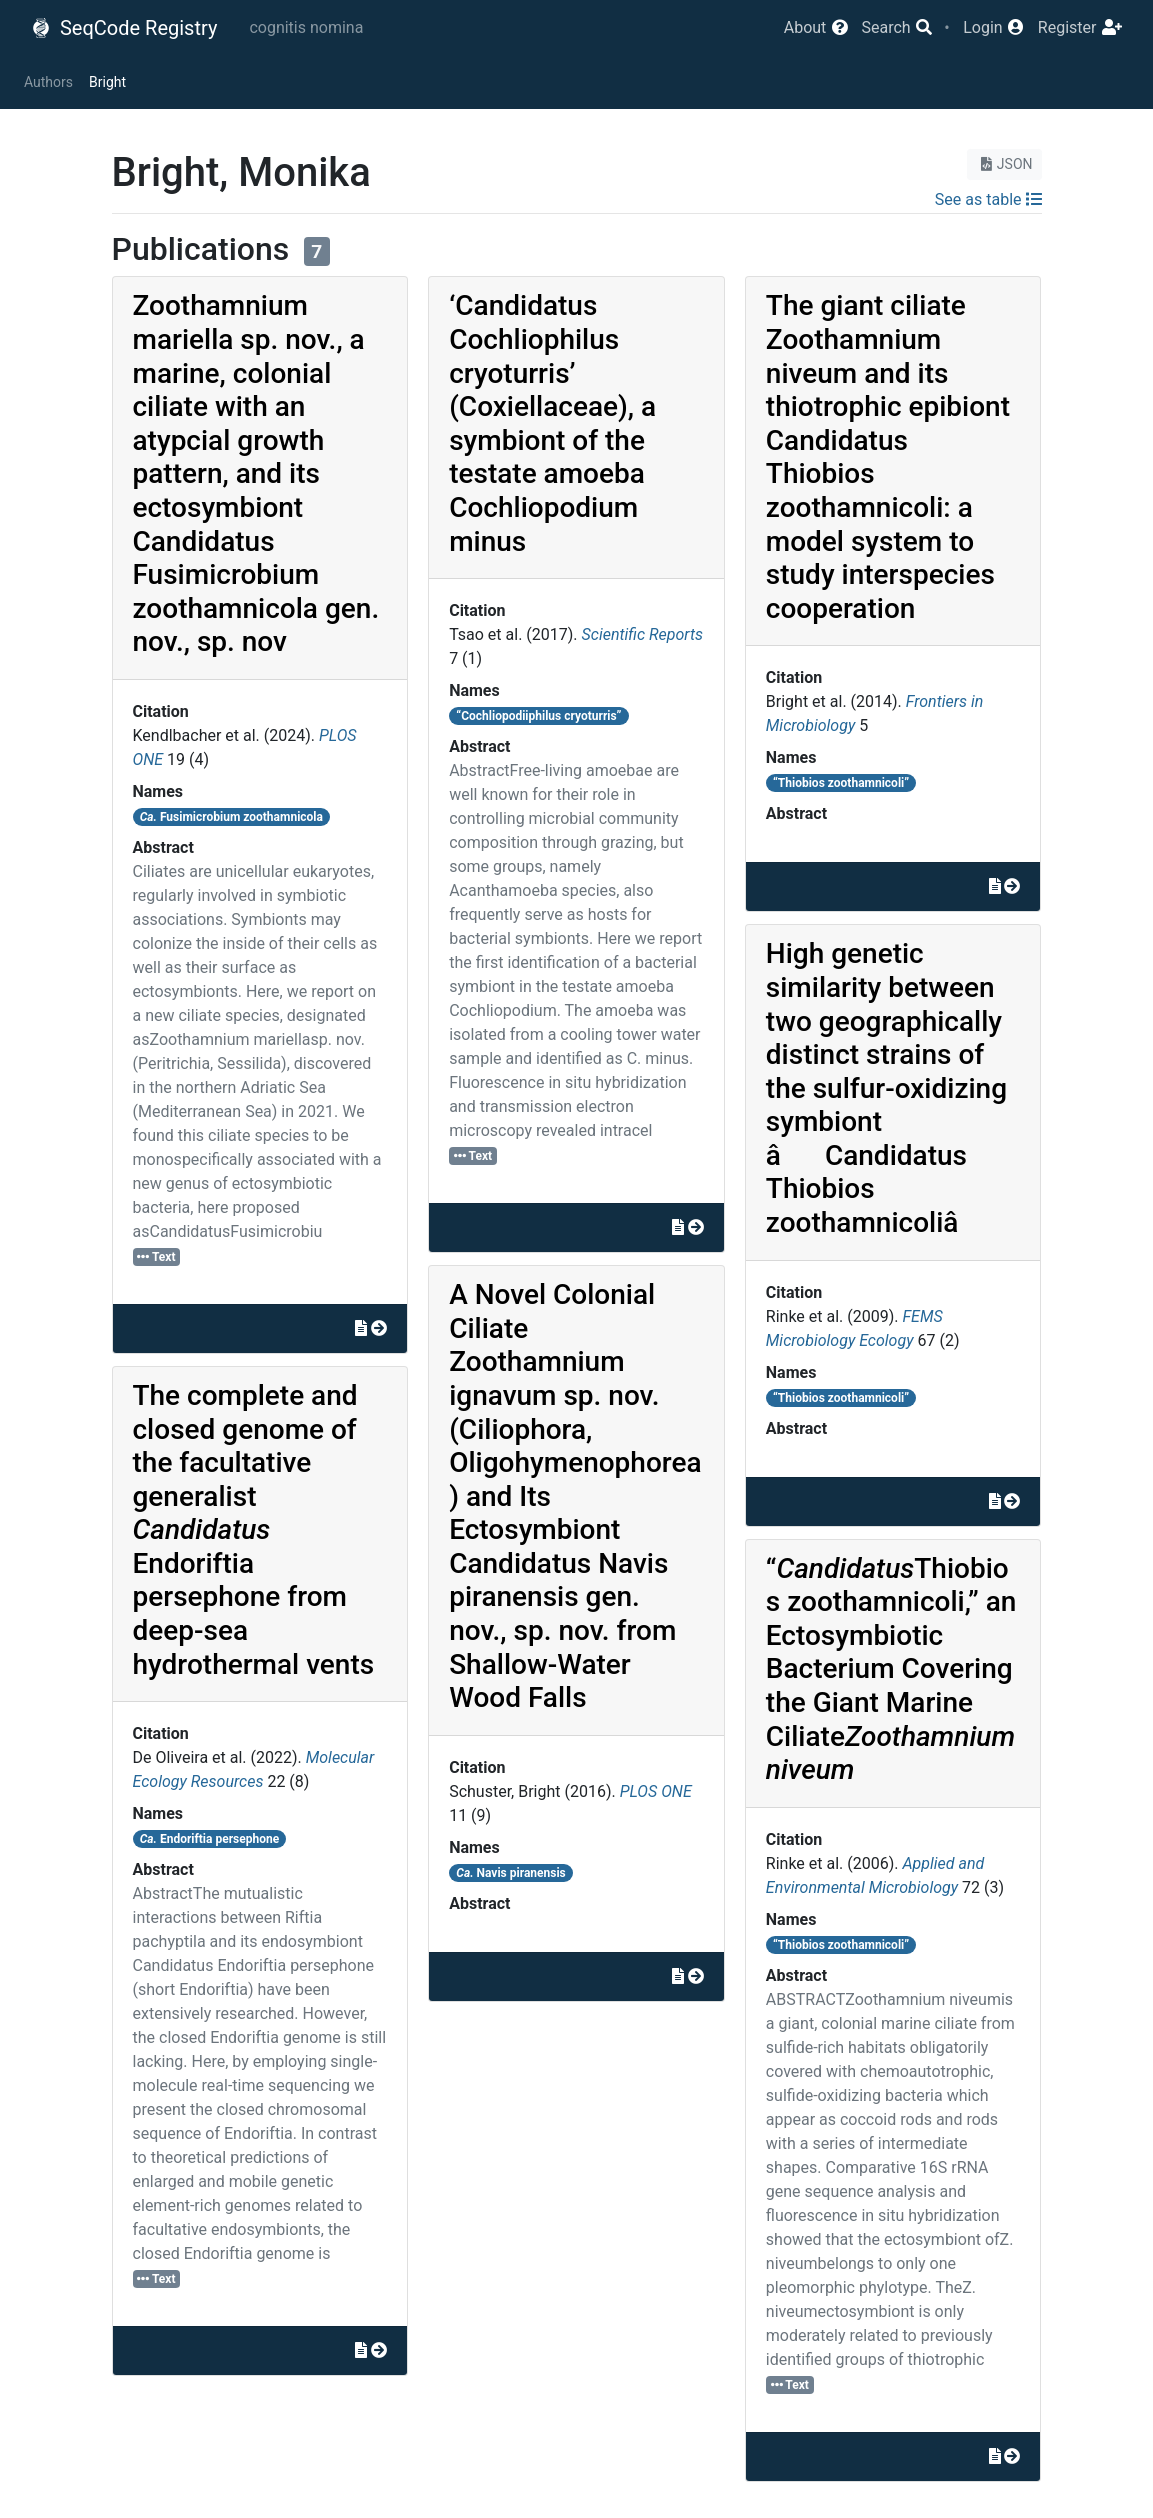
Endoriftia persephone (209, 1839)
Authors (48, 82)
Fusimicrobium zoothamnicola (231, 817)
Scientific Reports (643, 634)
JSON (1004, 164)
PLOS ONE (656, 1791)
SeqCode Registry (124, 28)
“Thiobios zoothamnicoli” (841, 783)
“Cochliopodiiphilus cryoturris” (538, 716)
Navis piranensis (510, 1873)
